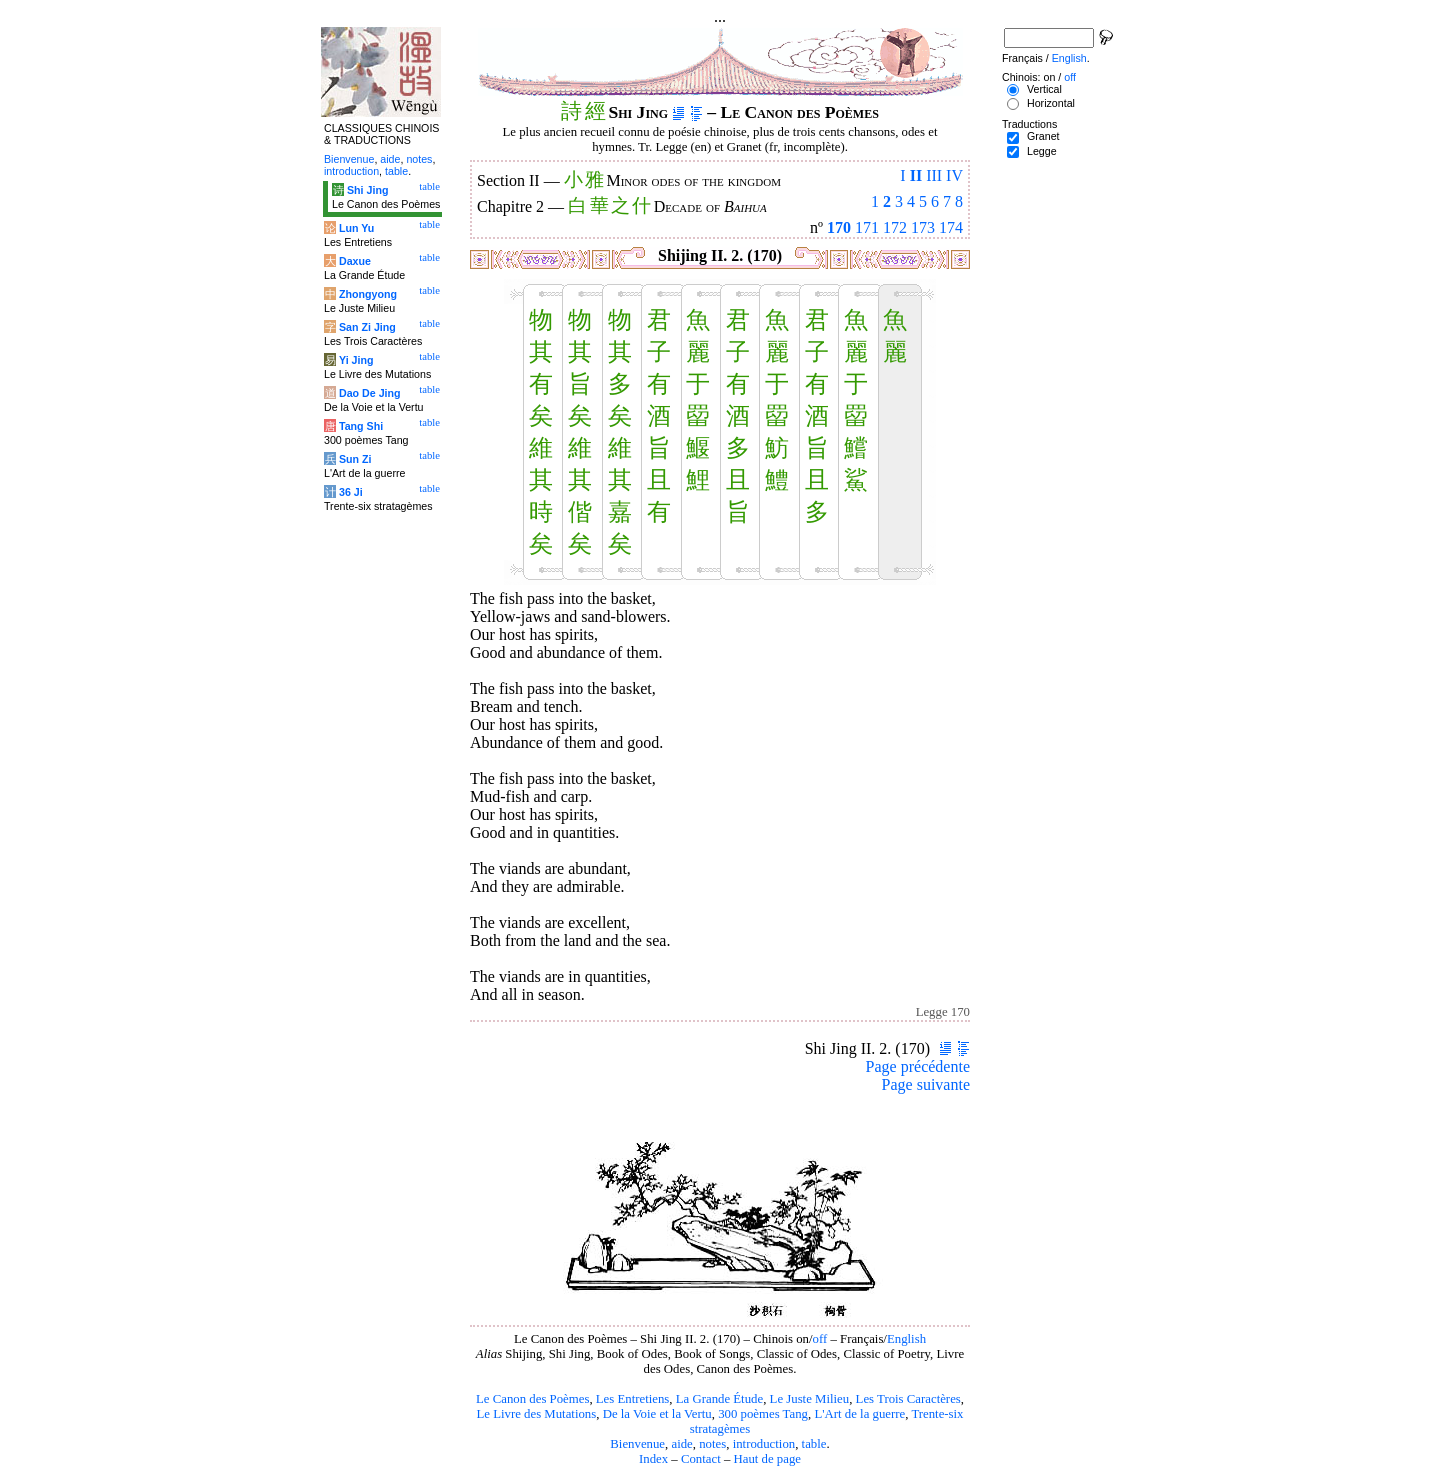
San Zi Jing (367, 327)
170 (839, 227)
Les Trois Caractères (908, 1399)
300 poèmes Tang (763, 1414)
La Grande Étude (719, 1399)
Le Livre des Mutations (536, 1414)
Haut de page (768, 1459)
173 (923, 227)
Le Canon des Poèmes (532, 1399)
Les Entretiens (633, 1399)
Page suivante (926, 1084)
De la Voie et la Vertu (657, 1414)
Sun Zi (355, 459)
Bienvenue (637, 1444)
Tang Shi (361, 426)
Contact (701, 1459)
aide (681, 1444)
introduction (764, 1444)
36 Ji (351, 492)
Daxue (355, 261)
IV (954, 175)
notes (712, 1444)
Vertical (1044, 89)
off (820, 1339)
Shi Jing (367, 190)
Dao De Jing (370, 393)
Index (653, 1459)
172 (895, 227)
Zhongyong (368, 294)
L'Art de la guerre (859, 1414)
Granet (1043, 136)
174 (951, 227)
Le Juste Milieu (810, 1399)
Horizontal (1051, 103)
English (906, 1339)
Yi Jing (356, 360)
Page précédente (918, 1066)
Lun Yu (356, 228)
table (814, 1444)
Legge (1042, 151)
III (934, 175)
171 (867, 227)
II (916, 175)
